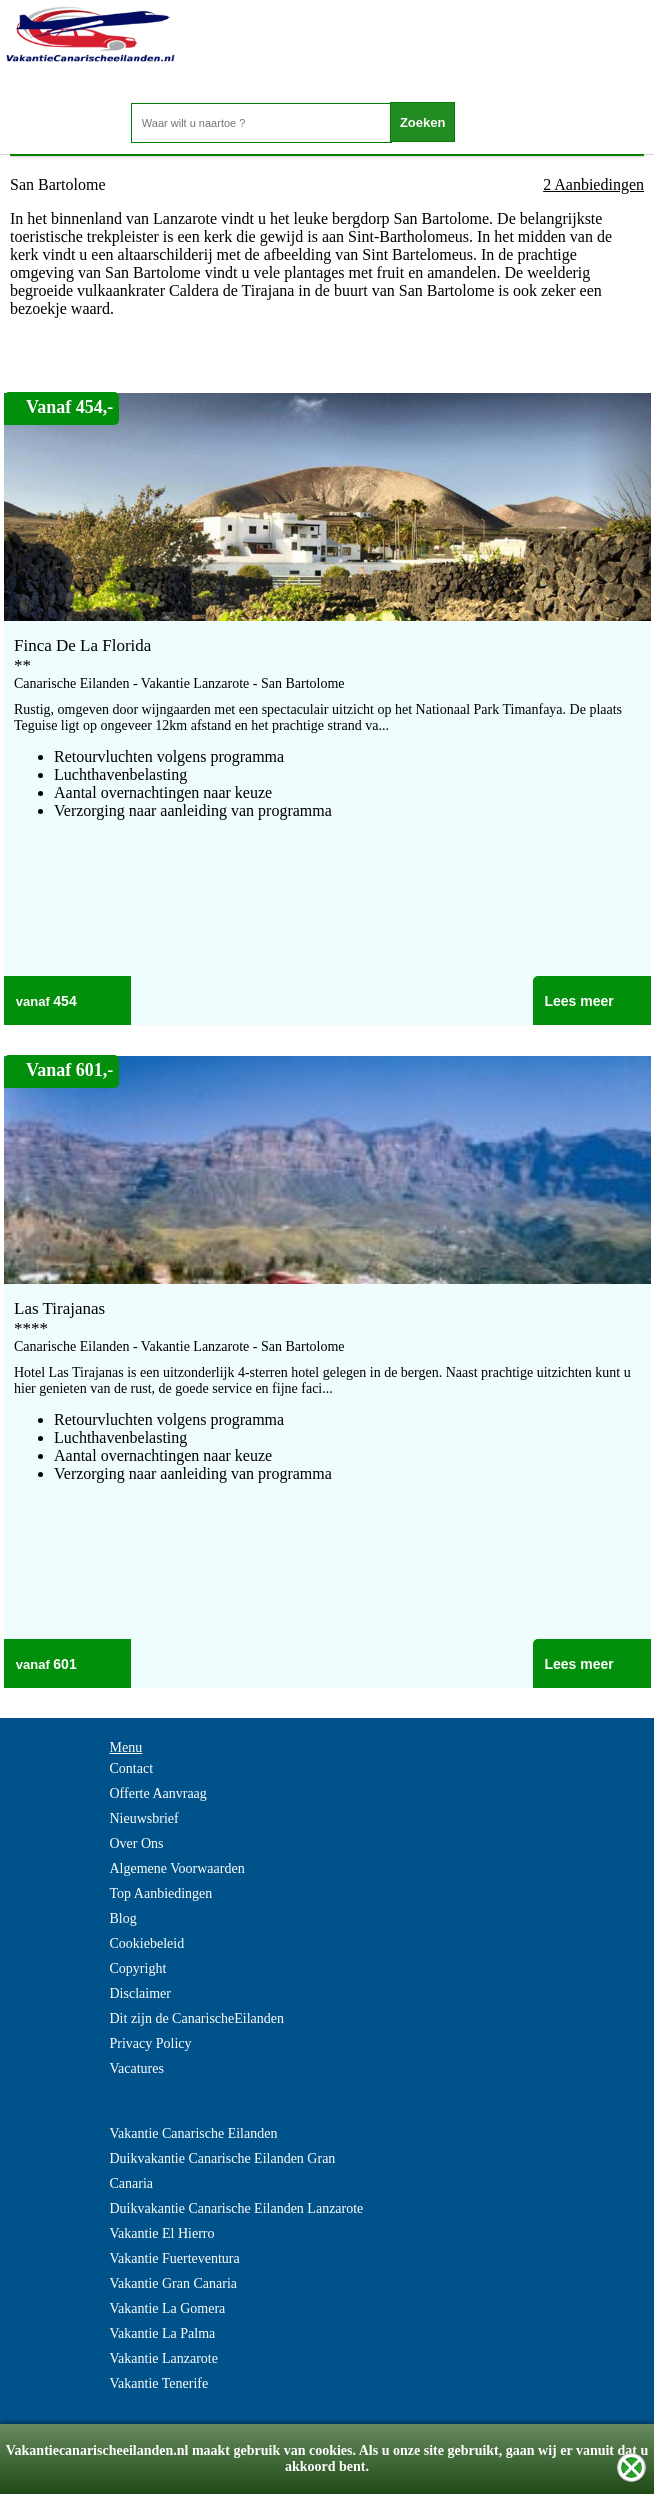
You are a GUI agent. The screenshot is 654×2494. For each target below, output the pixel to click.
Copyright (138, 1968)
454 (64, 1001)
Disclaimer (140, 1993)
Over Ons (137, 1843)
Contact (132, 1768)
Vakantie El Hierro (162, 2233)
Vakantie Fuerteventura (175, 2258)
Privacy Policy (151, 2043)
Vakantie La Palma (163, 2333)
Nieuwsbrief (144, 1818)
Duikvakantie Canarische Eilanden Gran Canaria (223, 2171)
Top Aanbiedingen (161, 1893)
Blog (123, 1918)
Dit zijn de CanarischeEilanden (197, 2018)
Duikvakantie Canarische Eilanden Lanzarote (237, 2208)
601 (64, 1664)
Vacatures (137, 2068)
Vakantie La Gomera (168, 2308)
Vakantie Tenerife (159, 2383)
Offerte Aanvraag (158, 1793)
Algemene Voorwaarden (177, 1868)
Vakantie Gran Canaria (174, 2283)
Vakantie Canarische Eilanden (194, 2133)
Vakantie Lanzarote (164, 2358)
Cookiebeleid (147, 1943)
